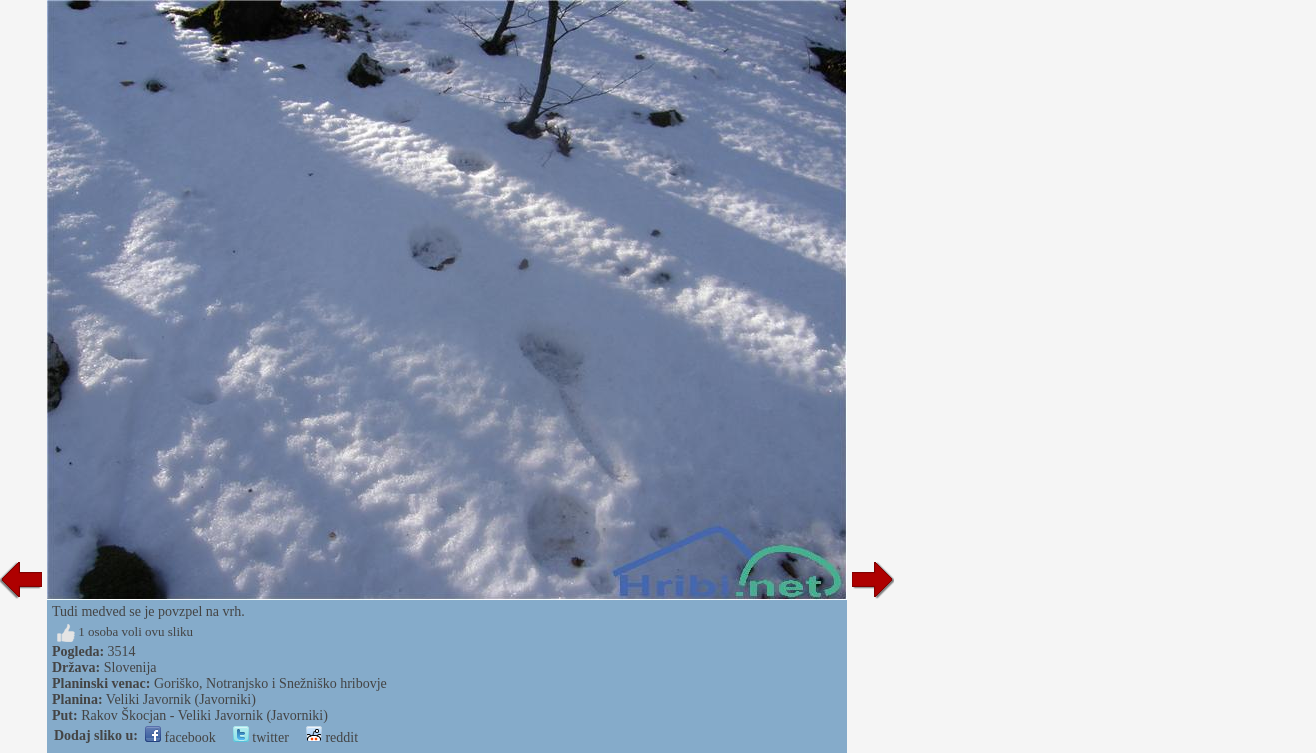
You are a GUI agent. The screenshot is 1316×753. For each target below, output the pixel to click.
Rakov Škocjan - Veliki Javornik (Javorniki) (204, 715)
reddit (332, 737)
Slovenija (130, 667)
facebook (180, 737)
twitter (261, 737)
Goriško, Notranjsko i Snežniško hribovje (270, 683)
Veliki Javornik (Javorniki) (181, 699)
